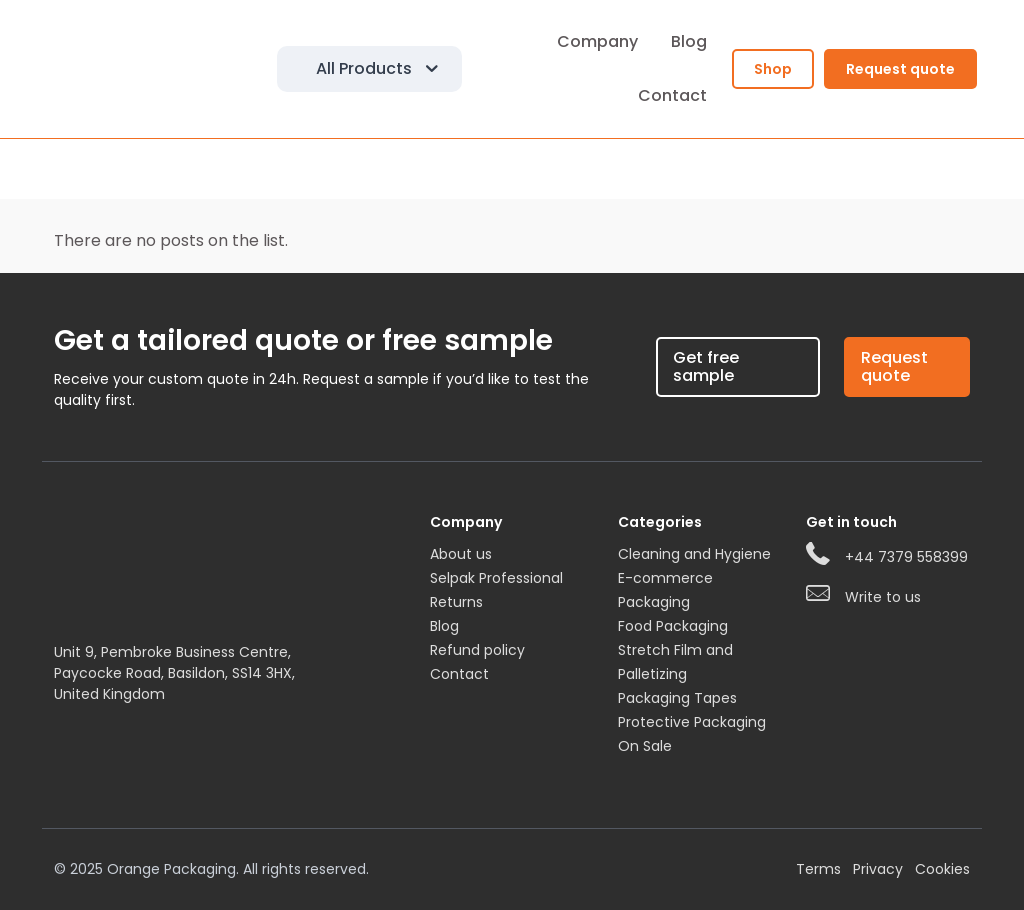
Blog (444, 626)
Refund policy (477, 650)
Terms (818, 869)
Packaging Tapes (677, 698)
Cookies (942, 869)
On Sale (645, 746)
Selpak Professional (496, 578)
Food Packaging (673, 626)
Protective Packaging (692, 722)
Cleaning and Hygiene (694, 554)
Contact (459, 674)
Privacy (878, 869)
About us (461, 554)
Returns (456, 602)
